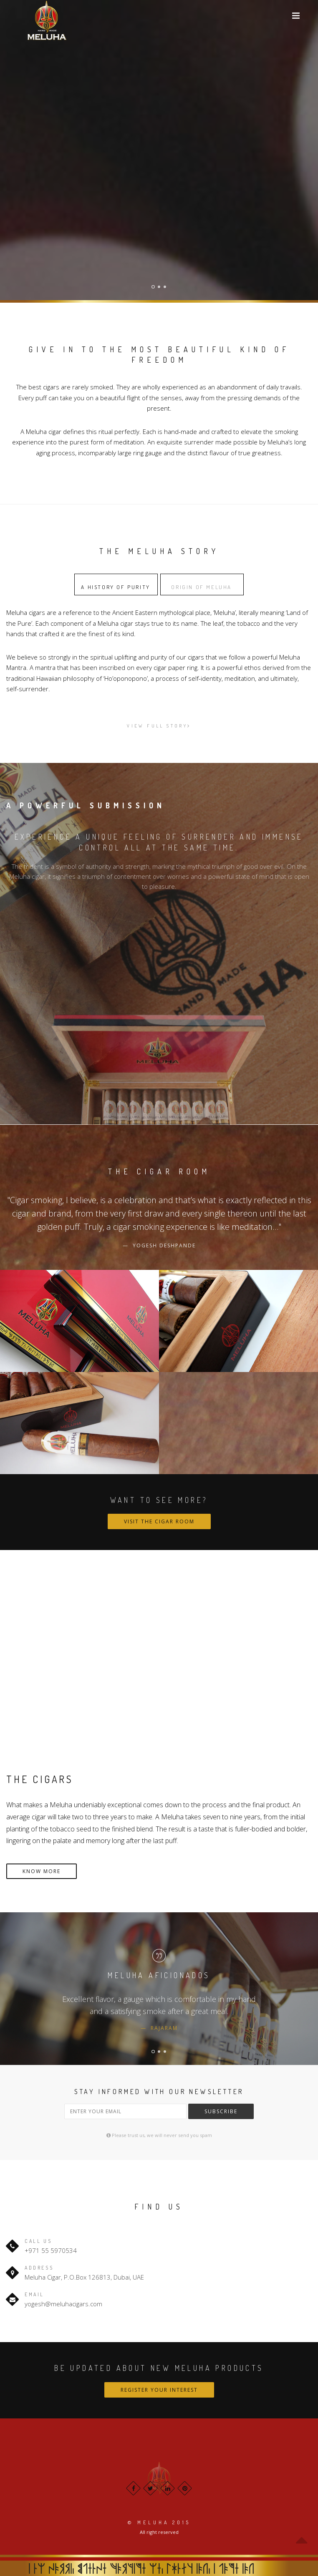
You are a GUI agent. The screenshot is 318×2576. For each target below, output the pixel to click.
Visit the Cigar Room (159, 1521)
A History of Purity (115, 587)
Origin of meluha (201, 587)
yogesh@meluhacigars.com (63, 2304)
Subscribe (220, 2111)
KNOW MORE (42, 1871)
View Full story (159, 726)
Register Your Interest (159, 2389)
